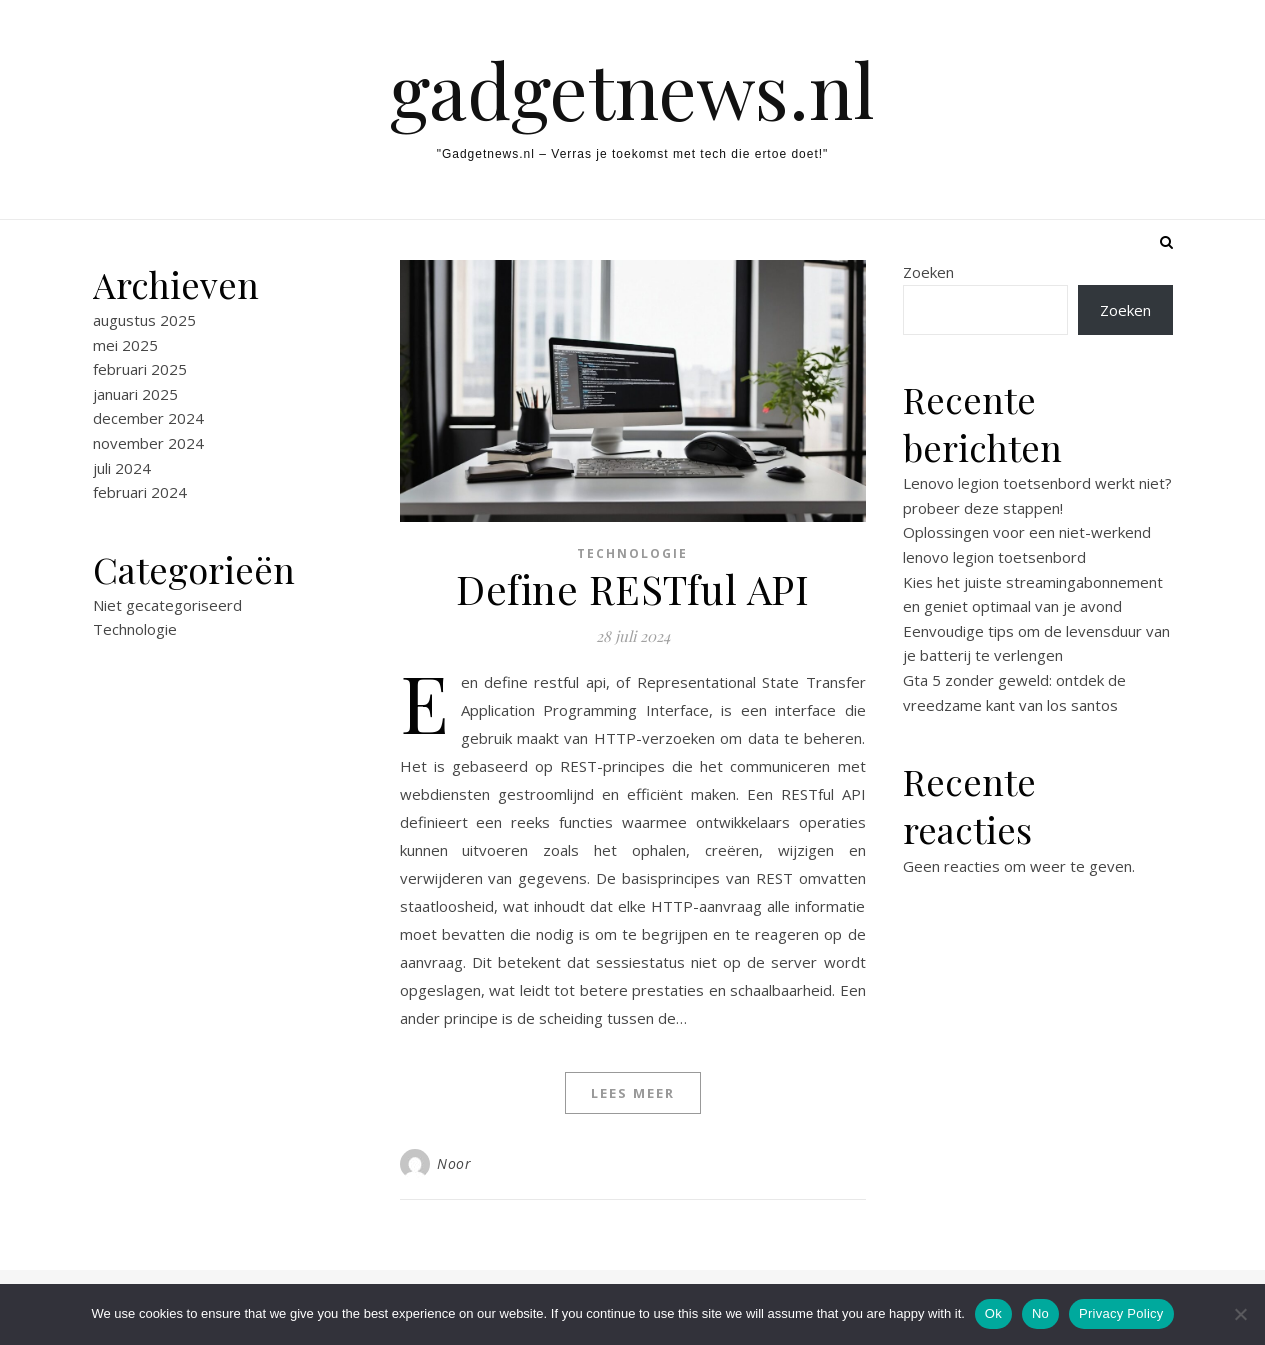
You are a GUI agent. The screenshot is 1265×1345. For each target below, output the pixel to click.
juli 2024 (122, 468)
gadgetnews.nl (632, 89)
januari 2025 (135, 394)
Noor (454, 1163)
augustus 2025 (144, 320)
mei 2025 (125, 345)
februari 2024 (140, 492)
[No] (1240, 1314)
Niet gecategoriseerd (167, 605)
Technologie (135, 629)
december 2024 (148, 418)
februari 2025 (140, 369)
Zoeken (928, 272)
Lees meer (633, 1093)
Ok (993, 1313)
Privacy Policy (1121, 1313)
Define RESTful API (632, 588)
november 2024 (148, 443)
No (1040, 1313)
